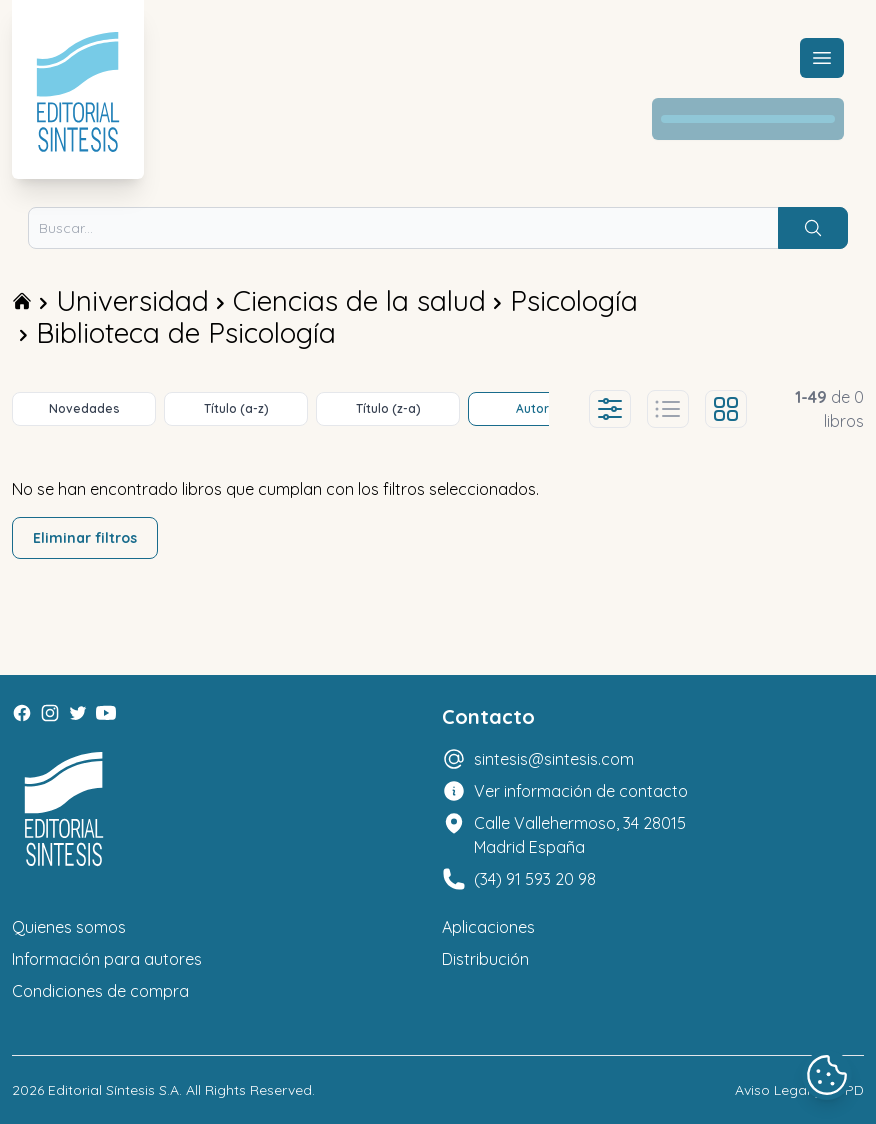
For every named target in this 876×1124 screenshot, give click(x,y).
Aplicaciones (488, 927)
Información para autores (107, 959)
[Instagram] (50, 713)
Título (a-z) (236, 408)
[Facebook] (22, 713)
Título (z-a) (388, 408)
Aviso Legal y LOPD (799, 1090)
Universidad (132, 300)
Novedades (84, 408)
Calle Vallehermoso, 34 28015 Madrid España (580, 835)
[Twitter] (78, 713)
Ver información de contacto (581, 791)
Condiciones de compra (100, 991)
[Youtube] (106, 713)
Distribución (485, 959)
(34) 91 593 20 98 (535, 879)
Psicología (574, 300)
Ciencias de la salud (359, 300)
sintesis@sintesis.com (554, 759)
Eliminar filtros (85, 538)
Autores (540, 408)
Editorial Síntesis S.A (113, 1090)
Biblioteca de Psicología (186, 332)
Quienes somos (69, 927)
